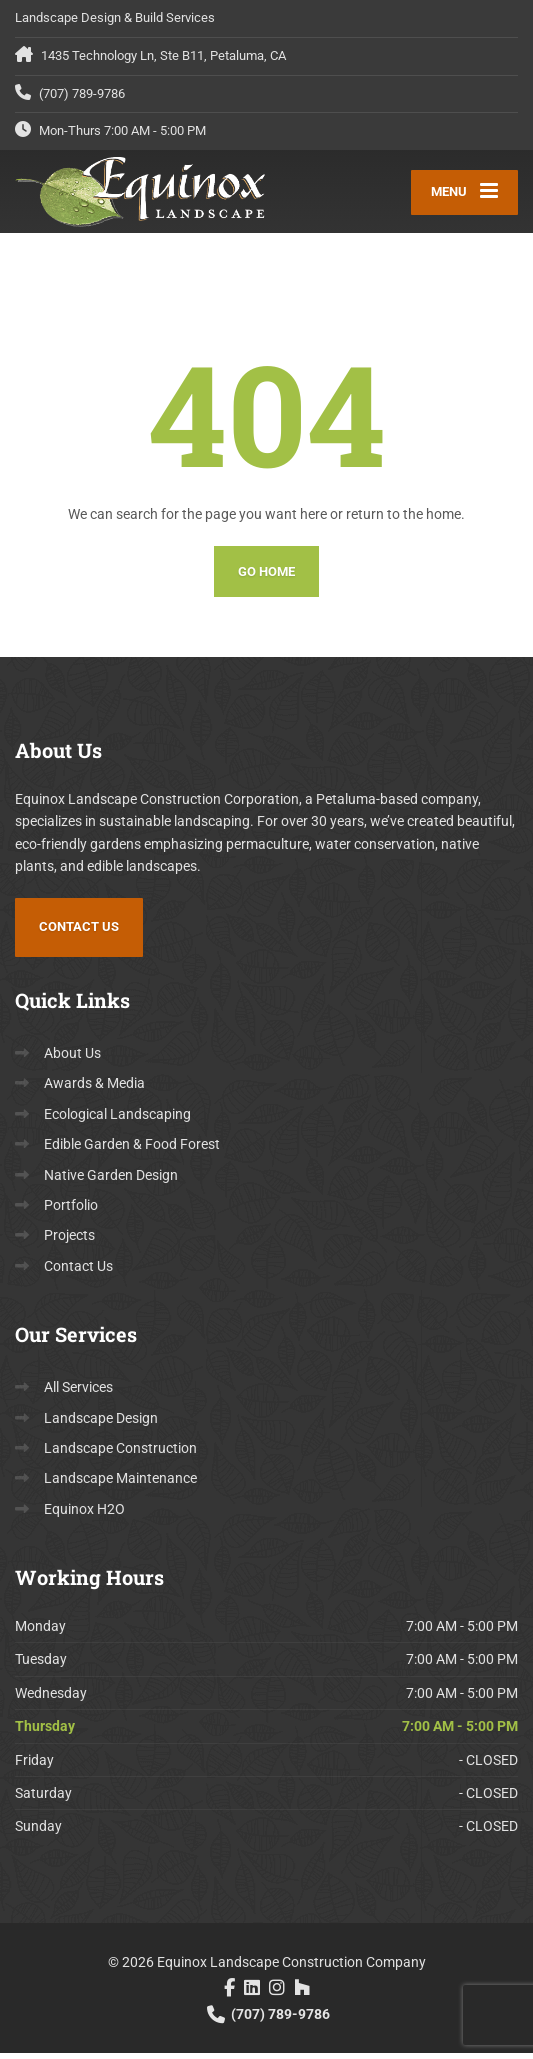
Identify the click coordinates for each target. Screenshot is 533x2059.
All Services (78, 1394)
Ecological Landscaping (117, 1120)
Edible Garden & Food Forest (132, 1151)
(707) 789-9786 (267, 2020)
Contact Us (79, 933)
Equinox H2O (84, 1515)
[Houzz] (302, 1993)
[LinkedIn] (252, 1993)
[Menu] (464, 195)
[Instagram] (277, 1993)
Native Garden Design (111, 1181)
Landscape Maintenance (120, 1485)
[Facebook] (229, 1993)
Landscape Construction (120, 1454)
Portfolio (71, 1211)
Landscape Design (101, 1424)
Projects (69, 1242)
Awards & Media (94, 1090)
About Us (72, 1060)
